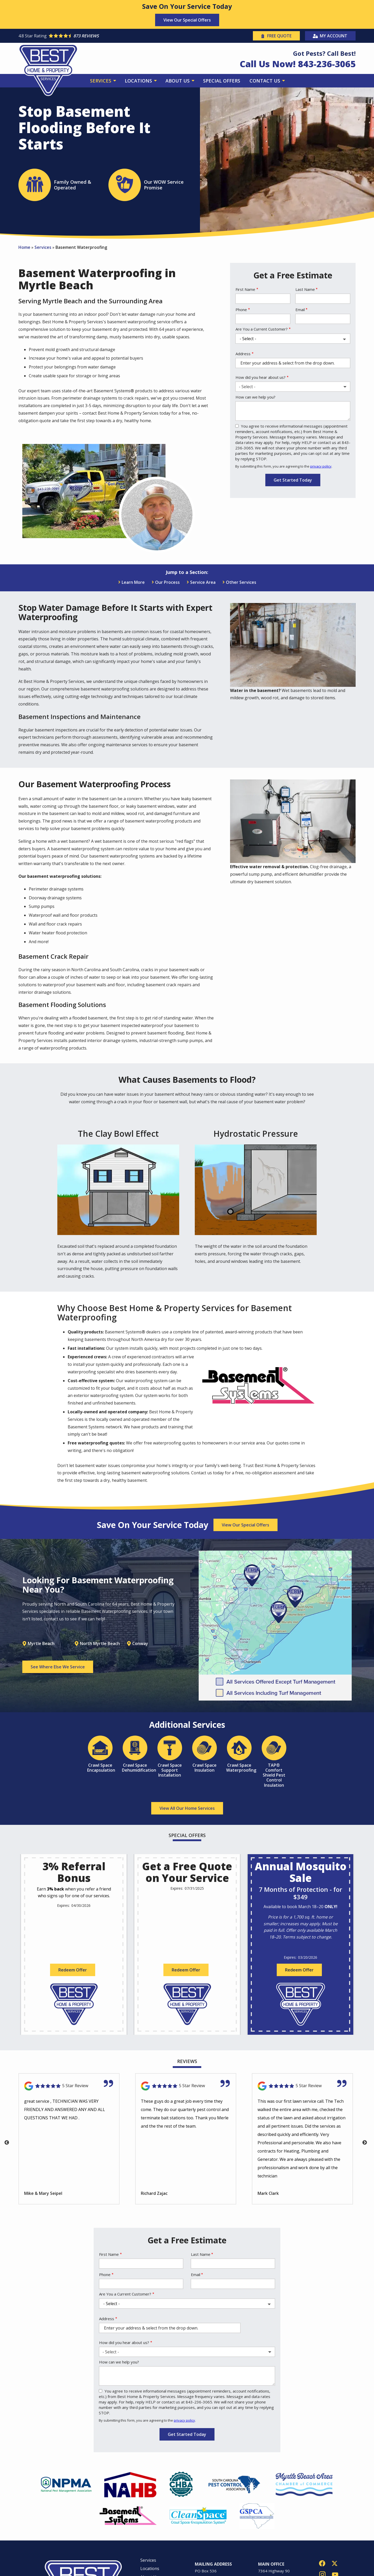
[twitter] (334, 2563)
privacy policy (320, 466)
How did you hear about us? (261, 377)
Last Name (305, 289)
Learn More (133, 582)
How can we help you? (255, 397)
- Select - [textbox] (247, 386)
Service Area (203, 582)
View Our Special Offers (187, 20)
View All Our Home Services (187, 1808)
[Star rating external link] (102, 36)
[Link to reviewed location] (69, 2086)
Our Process (167, 582)
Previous (6, 2142)
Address (243, 353)
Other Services (241, 582)
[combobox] (292, 386)
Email (300, 309)
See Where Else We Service (58, 1667)
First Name (245, 289)
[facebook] (322, 2563)
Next (364, 2142)
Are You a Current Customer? (262, 329)
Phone (241, 309)
